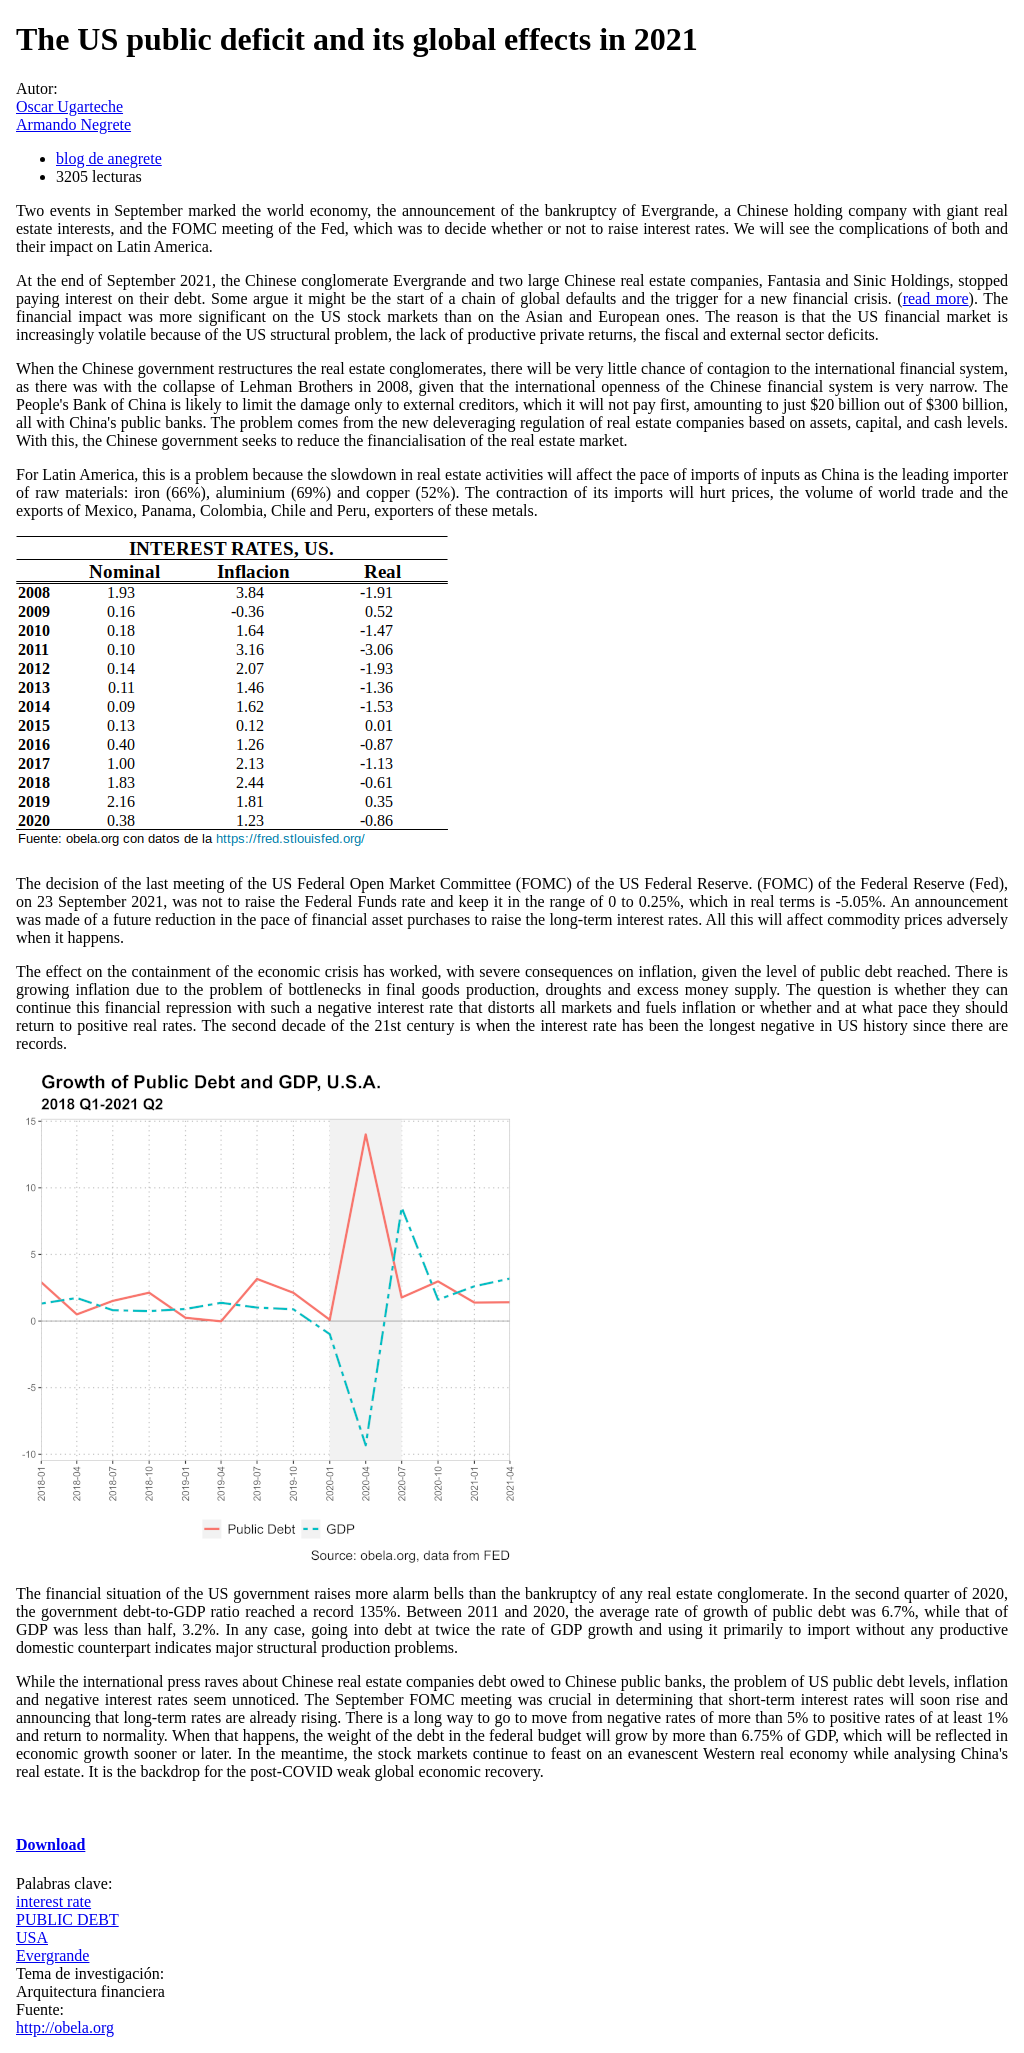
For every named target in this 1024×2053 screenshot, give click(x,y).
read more (936, 298)
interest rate (53, 1901)
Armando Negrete (73, 124)
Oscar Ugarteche (69, 106)
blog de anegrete (109, 158)
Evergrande (52, 1955)
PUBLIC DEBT (67, 1919)
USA (32, 1937)
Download (50, 1844)
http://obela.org (65, 2027)
